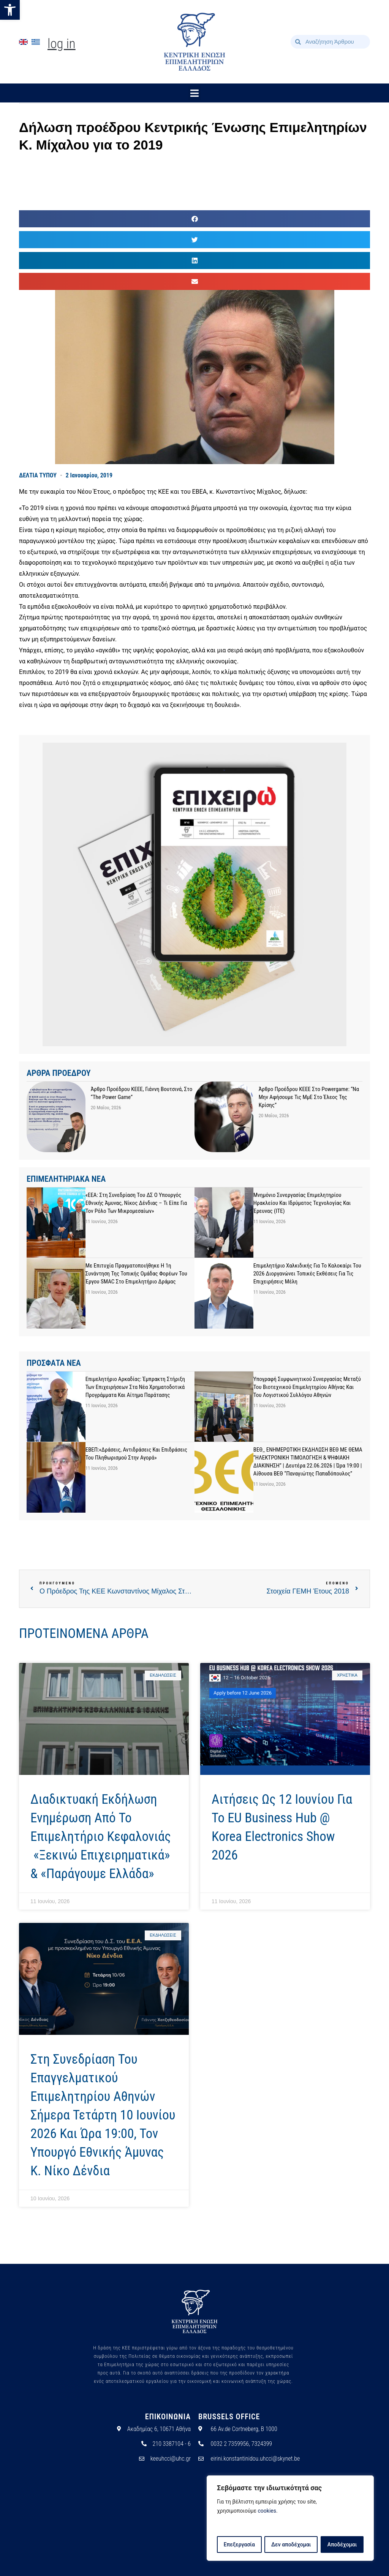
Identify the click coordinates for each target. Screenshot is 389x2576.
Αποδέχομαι (342, 2544)
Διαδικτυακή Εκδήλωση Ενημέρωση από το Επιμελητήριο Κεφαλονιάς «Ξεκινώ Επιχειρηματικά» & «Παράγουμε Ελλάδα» (100, 1837)
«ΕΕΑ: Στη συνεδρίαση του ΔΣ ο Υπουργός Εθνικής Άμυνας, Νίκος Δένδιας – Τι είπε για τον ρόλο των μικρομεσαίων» (136, 1203)
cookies (267, 2511)
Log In (61, 44)
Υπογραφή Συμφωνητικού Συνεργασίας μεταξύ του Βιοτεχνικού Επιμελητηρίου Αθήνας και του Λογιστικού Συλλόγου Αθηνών (307, 1387)
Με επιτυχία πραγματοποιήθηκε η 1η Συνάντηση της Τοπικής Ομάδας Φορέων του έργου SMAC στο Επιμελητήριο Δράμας (136, 1273)
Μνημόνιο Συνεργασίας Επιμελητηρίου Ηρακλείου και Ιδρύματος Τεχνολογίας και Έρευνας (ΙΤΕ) (302, 1203)
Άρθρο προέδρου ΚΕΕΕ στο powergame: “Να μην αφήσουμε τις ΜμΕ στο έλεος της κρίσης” (309, 1097)
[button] (10, 10)
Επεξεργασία (239, 2544)
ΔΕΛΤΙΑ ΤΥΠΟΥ (38, 475)
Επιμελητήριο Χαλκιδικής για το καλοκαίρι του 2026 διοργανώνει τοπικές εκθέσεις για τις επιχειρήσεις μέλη (307, 1273)
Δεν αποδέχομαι (291, 2544)
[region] (290, 2518)
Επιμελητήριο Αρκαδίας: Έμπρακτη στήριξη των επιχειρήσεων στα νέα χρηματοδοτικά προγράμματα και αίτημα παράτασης (135, 1387)
